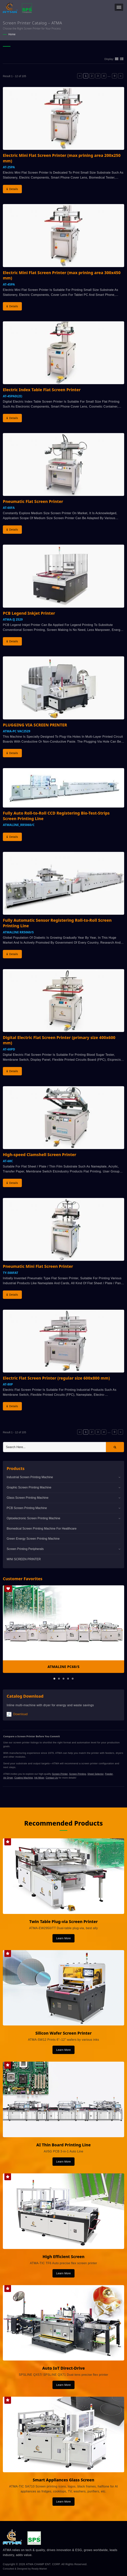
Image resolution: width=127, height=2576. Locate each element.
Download (17, 1712)
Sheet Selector (95, 1772)
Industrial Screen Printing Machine (30, 1475)
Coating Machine (23, 1776)
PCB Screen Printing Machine (27, 1506)
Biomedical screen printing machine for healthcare (41, 1526)
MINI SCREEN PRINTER (24, 1557)
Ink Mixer (39, 1776)
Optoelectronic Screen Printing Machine (33, 1516)
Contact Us (52, 1776)
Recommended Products (63, 1821)
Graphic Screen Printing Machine (29, 1485)
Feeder (109, 1772)
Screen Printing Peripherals (25, 1547)
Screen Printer (60, 1772)
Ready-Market (39, 2566)
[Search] (54, 1445)
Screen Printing (77, 1772)
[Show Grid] (116, 58)
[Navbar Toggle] (119, 7)
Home (11, 34)
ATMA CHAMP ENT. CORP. (43, 2562)
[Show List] (121, 58)
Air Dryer (8, 1776)
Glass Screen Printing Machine (27, 1495)
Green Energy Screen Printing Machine (33, 1537)
